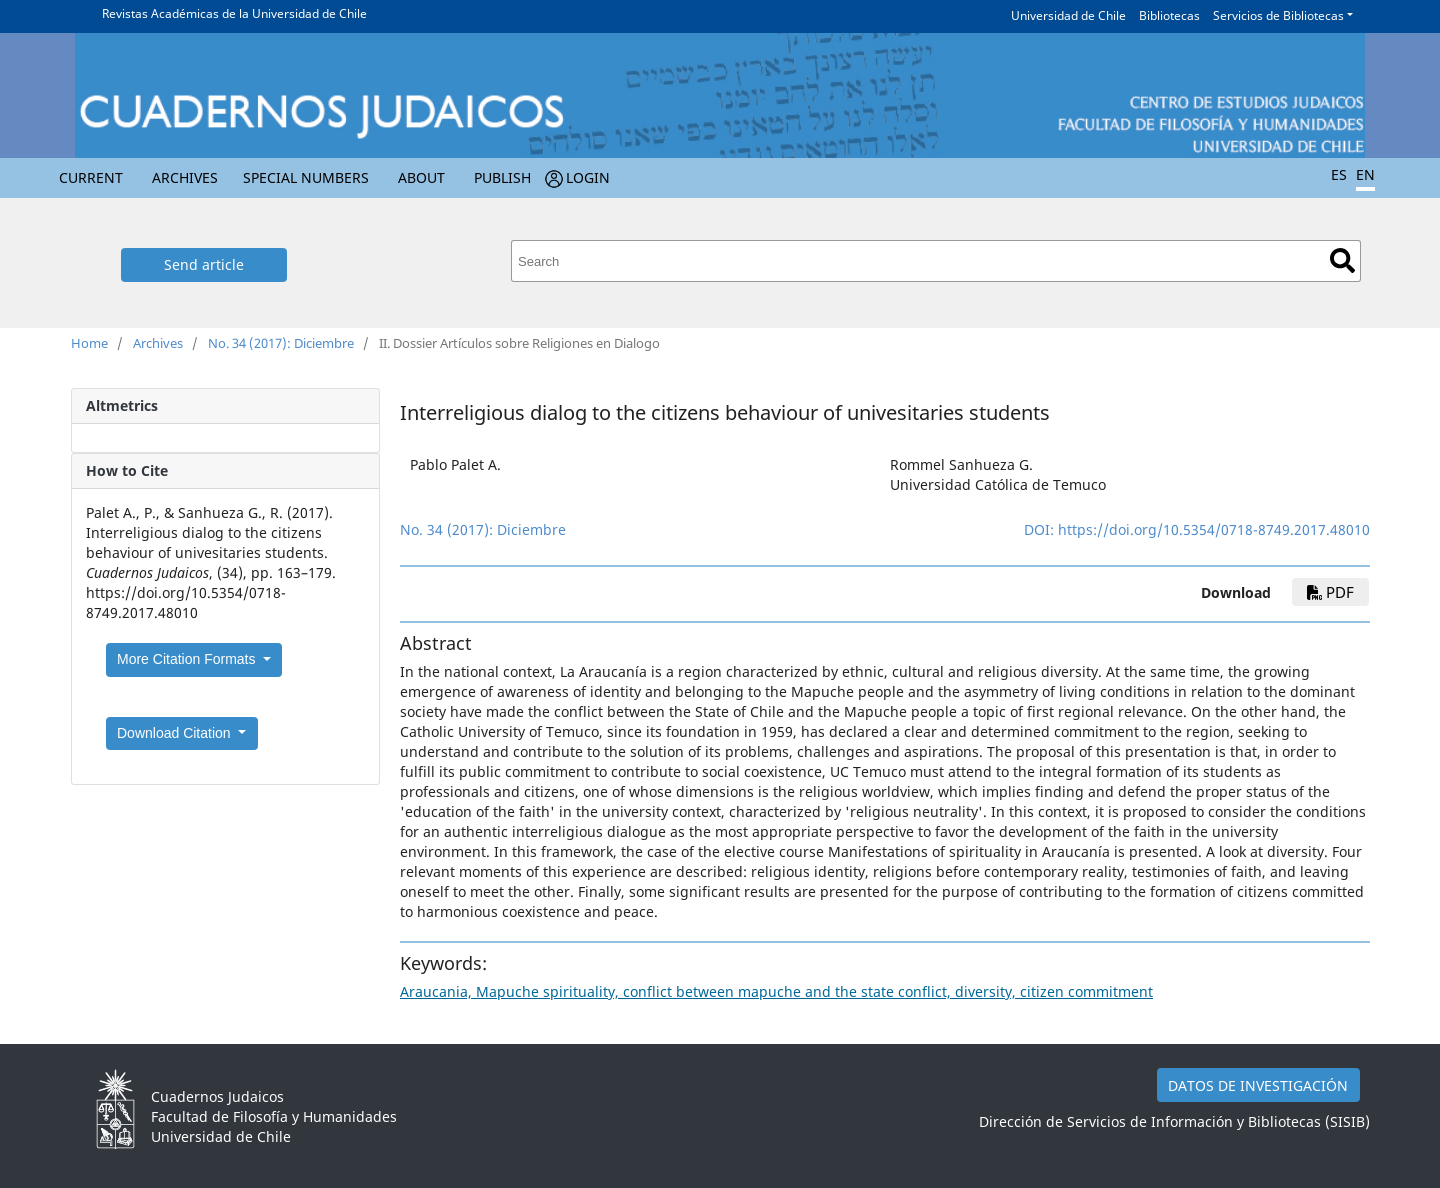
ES (1339, 174)
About (421, 177)
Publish (502, 177)
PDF (1330, 592)
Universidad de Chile (1068, 15)
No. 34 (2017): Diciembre (281, 343)
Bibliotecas (1169, 15)
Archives (185, 177)
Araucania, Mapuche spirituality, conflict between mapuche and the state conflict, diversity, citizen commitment (776, 991)
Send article (204, 264)
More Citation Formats (188, 659)
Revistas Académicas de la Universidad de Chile (234, 13)
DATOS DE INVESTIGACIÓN (1258, 1085)
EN (1365, 174)
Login (588, 177)
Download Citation (176, 733)
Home (89, 343)
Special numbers (306, 177)
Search (1342, 260)
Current (91, 177)
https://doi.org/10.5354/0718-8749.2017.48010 (1214, 529)
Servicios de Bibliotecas (1278, 15)
